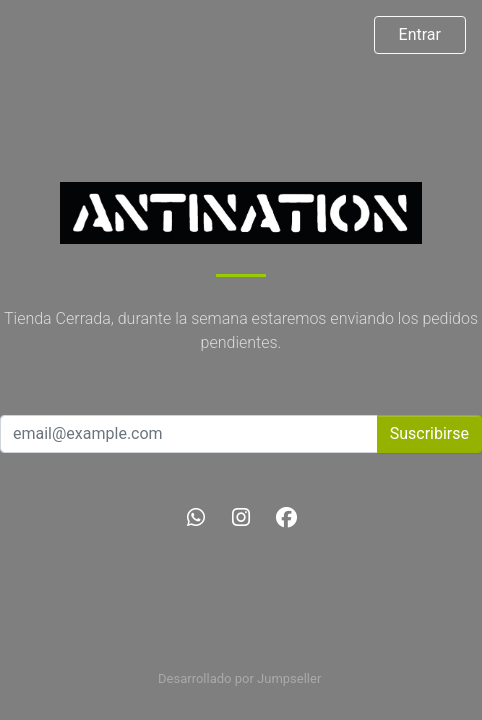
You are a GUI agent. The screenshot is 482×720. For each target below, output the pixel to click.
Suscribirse (429, 433)
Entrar (420, 34)
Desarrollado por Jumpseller (239, 678)
